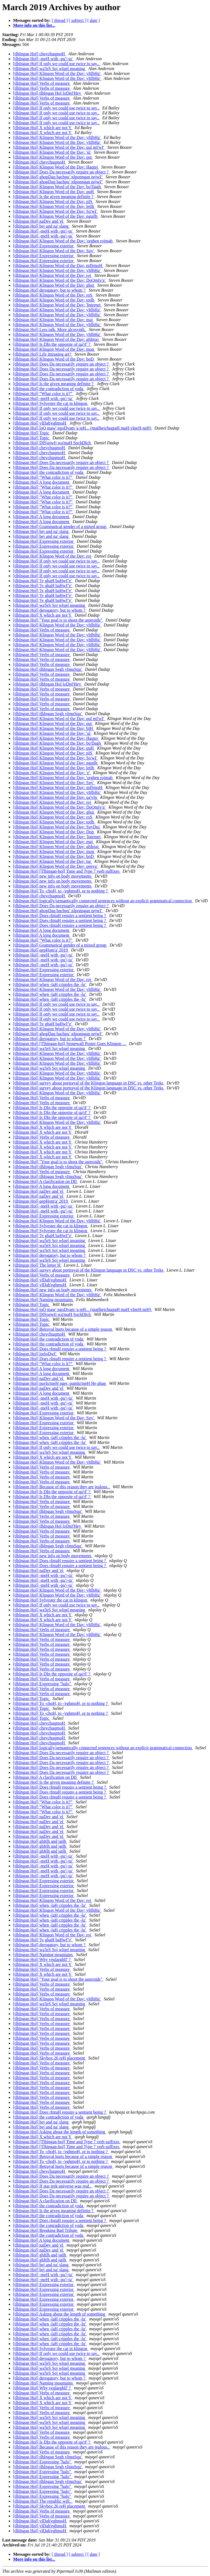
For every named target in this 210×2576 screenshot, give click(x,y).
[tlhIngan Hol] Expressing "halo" (42, 1683)
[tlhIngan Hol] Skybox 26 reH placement (49, 2058)
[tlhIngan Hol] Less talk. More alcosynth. (50, 329)
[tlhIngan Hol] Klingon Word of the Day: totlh (54, 300)
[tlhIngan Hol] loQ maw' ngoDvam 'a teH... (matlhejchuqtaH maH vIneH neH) (82, 428)
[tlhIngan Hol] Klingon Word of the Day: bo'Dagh (57, 186)
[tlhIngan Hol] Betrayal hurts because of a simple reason (63, 1329)
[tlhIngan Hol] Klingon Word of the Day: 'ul (52, 152)
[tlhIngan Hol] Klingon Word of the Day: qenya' (55, 866)
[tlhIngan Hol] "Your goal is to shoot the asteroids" (58, 620)
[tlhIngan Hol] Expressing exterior (44, 245)
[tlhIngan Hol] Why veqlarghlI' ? (42, 1959)
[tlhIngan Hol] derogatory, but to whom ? (49, 290)
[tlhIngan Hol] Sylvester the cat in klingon (50, 403)
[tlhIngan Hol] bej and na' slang (41, 226)
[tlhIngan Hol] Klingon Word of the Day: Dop (54, 831)
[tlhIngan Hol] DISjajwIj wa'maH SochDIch (52, 442)
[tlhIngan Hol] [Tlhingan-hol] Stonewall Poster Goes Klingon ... (70, 1043)
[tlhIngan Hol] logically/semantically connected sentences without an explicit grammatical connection (103, 900)
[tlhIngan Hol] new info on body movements (52, 876)
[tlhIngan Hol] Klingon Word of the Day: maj (53, 319)
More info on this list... (34, 25)
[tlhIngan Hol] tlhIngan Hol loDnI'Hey (47, 93)
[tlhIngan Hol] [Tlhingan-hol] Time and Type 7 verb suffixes (66, 871)
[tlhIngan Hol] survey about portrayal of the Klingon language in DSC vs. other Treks (88, 1083)
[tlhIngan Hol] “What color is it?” (43, 393)
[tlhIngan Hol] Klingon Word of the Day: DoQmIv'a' (59, 280)
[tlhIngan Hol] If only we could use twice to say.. (56, 63)
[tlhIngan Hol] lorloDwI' (35, 1353)
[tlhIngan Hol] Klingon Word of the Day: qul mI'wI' (59, 147)
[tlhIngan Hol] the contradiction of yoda (48, 388)
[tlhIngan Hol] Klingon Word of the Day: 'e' (52, 772)
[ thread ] (60, 20)
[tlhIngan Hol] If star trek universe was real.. (52, 2186)
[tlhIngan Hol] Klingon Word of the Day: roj (52, 275)
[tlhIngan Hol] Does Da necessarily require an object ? (61, 172)
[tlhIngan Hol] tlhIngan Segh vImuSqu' (48, 669)
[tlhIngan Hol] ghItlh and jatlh (40, 1841)
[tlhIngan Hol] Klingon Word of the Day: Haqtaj (56, 167)
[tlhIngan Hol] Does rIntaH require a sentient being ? (60, 915)
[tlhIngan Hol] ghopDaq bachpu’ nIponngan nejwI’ (58, 177)
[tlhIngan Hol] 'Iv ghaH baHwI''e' (43, 580)
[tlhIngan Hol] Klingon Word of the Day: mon (54, 349)
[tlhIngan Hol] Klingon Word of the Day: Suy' (54, 250)
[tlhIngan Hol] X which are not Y (42, 127)
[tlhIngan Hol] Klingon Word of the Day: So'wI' (55, 211)
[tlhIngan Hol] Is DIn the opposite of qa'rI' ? (52, 344)
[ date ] (94, 20)
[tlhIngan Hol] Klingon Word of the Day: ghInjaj (56, 339)
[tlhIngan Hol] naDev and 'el (38, 221)
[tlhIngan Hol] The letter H (37, 1265)
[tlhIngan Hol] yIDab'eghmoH (40, 423)
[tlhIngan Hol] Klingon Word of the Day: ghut (54, 285)
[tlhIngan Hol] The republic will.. (43, 2501)
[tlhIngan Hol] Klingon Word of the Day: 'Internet (57, 305)
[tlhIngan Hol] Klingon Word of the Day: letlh (54, 206)
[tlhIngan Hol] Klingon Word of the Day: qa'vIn (55, 797)
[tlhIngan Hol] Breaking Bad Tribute (45, 2230)
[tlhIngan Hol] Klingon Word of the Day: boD (54, 359)
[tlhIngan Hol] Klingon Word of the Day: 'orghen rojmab (63, 241)
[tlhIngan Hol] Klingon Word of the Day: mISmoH (58, 265)
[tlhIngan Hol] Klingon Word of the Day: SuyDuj (57, 827)
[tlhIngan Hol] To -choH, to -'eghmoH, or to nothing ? (61, 891)
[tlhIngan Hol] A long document (41, 482)
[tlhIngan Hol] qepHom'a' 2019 (41, 950)
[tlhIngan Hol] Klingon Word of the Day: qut (53, 157)
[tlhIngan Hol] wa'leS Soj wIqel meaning (49, 68)
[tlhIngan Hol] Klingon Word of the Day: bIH (53, 728)
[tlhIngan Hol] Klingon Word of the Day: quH (54, 191)
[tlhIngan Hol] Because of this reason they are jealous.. (61, 1486)
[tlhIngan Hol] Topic (31, 433)
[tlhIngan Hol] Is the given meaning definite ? (54, 196)
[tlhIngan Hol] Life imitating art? (42, 354)
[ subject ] (77, 20)
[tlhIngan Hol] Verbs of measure (42, 83)
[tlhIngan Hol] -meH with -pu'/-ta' (43, 58)
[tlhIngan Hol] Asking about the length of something (59, 2132)
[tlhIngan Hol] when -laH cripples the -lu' (50, 984)
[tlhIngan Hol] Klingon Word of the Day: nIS (53, 201)
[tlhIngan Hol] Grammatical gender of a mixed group (60, 526)
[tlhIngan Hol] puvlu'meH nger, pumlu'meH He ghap (60, 1383)
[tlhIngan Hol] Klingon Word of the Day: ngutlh (55, 216)
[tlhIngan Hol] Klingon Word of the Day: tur (52, 861)
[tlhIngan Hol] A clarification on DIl (45, 1181)
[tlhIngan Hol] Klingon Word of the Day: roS (53, 295)
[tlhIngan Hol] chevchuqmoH (39, 53)
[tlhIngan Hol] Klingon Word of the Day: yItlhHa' (57, 73)
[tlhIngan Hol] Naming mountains (43, 1299)
